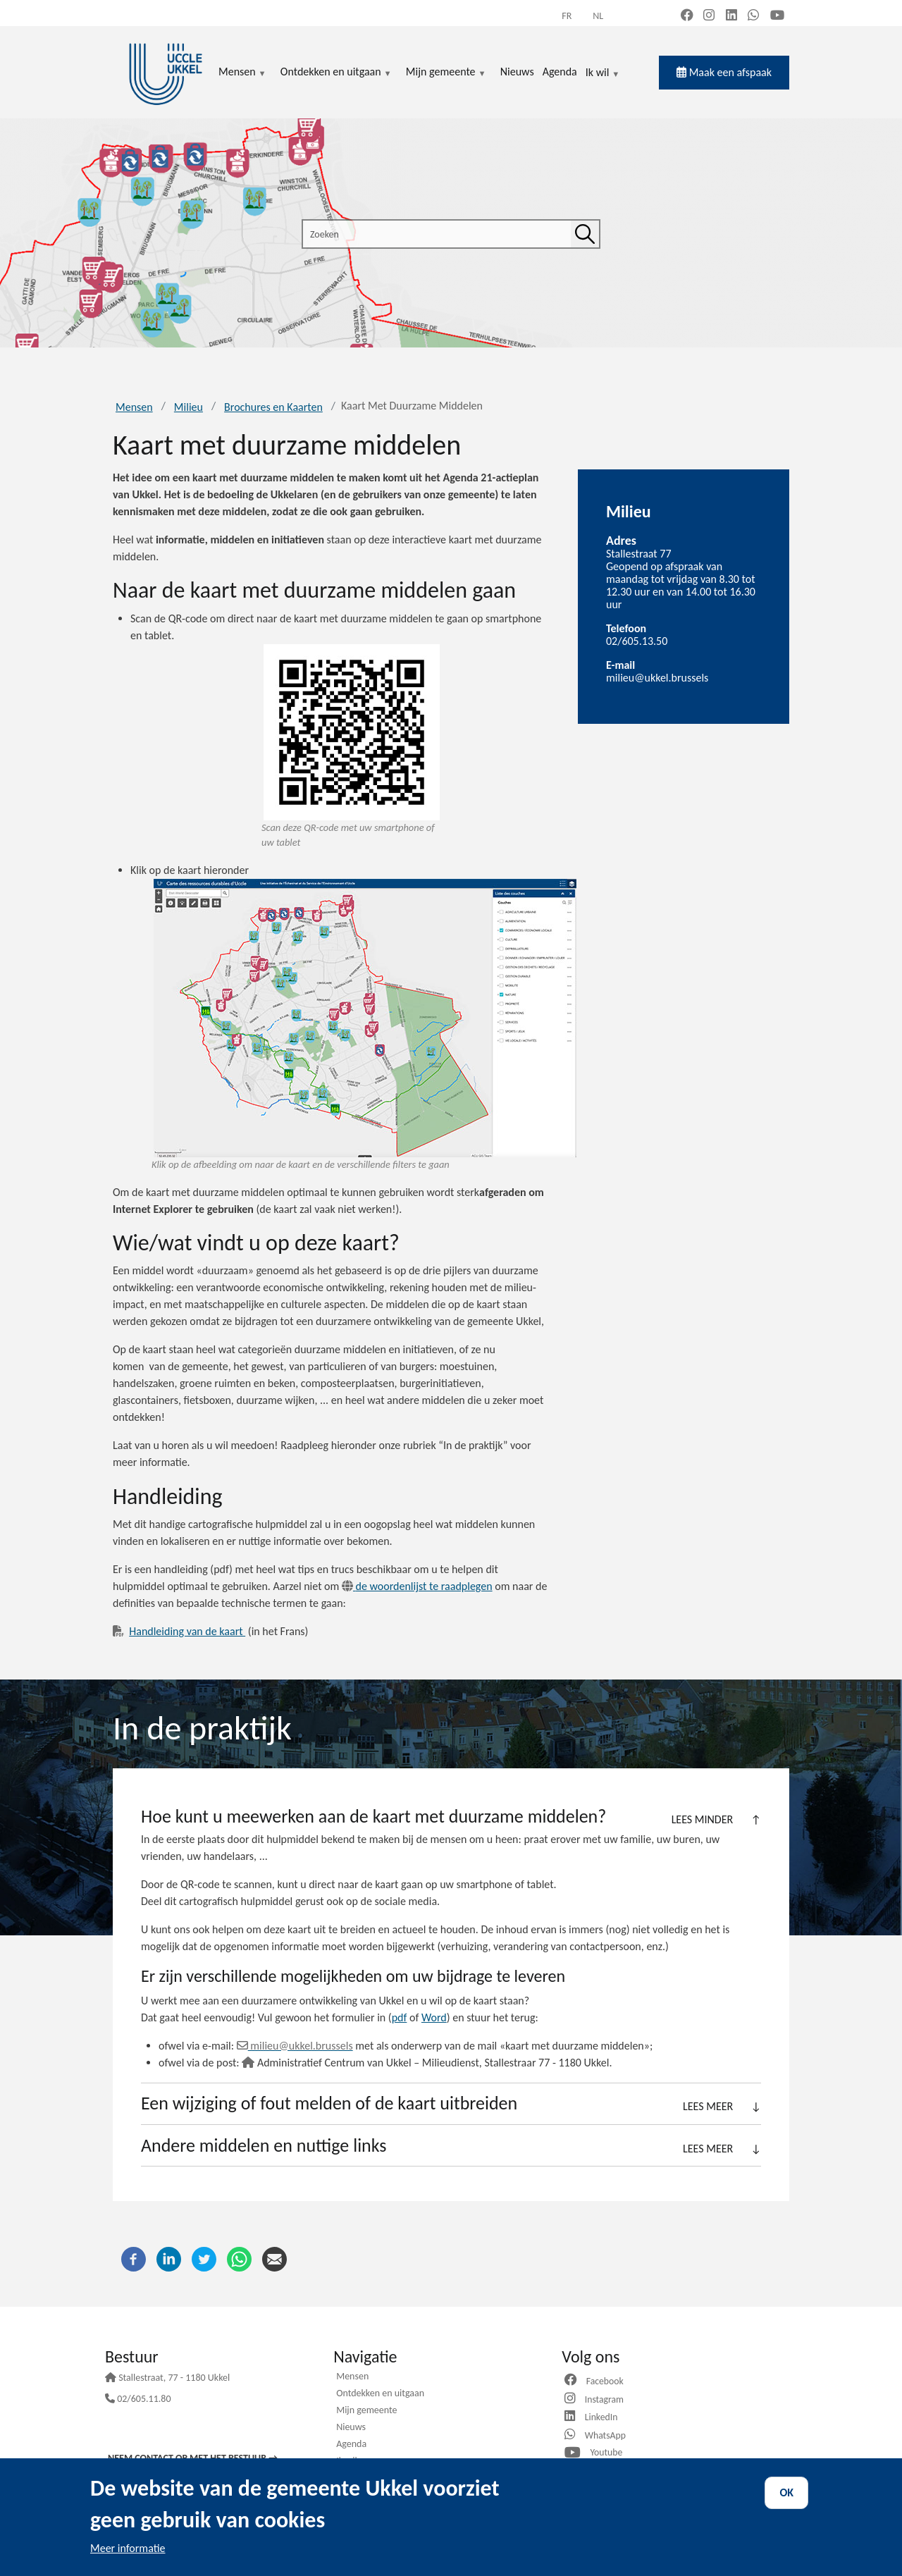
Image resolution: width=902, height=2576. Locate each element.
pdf (399, 2017)
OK (786, 2492)
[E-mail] (274, 2257)
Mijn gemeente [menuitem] (446, 72)
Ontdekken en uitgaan (380, 2394)
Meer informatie (128, 2548)
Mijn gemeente (366, 2411)
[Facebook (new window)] (687, 16)
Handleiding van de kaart (187, 1631)
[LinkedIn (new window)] (731, 16)
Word (434, 2017)
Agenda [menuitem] (560, 71)
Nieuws (351, 2428)
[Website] (571, 2417)
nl (598, 16)
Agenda (351, 2445)
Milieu (188, 407)
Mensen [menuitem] (242, 72)
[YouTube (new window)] (777, 16)
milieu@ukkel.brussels (657, 677)
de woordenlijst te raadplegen (417, 1586)
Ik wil (603, 73)
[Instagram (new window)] (709, 16)
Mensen (134, 407)
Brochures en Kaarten (273, 407)
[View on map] (365, 1018)
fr (567, 16)
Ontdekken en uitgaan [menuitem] (336, 72)
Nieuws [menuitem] (517, 71)
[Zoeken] (585, 234)
